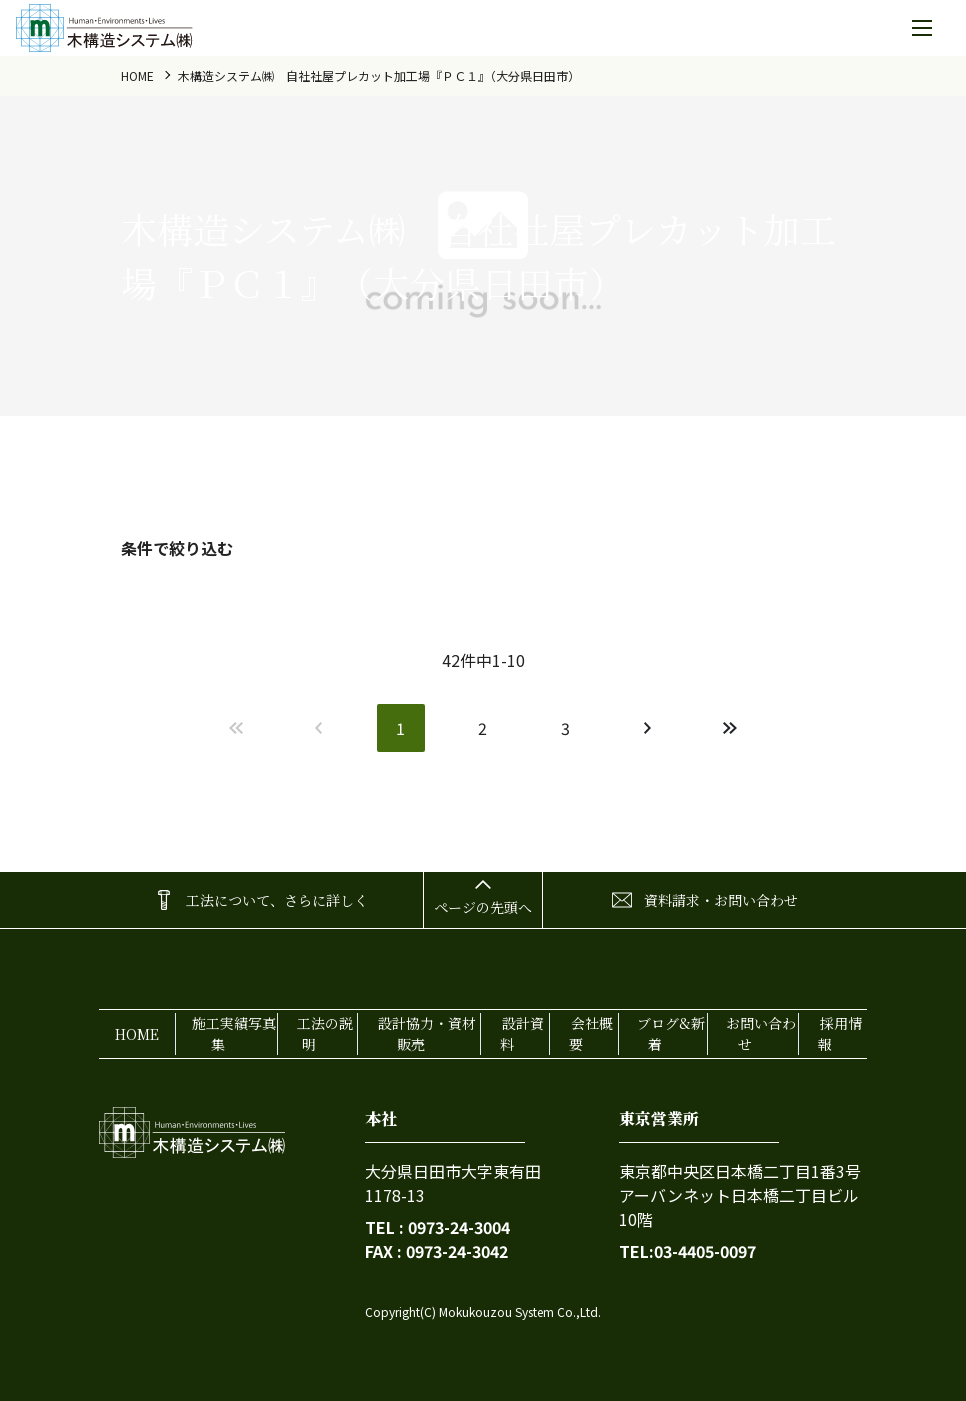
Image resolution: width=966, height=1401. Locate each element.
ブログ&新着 (671, 1033)
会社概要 (591, 1033)
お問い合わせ (761, 1033)
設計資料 (522, 1033)
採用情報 (840, 1033)
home (137, 75)
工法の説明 (325, 1033)
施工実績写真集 (234, 1033)
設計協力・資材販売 (427, 1033)
